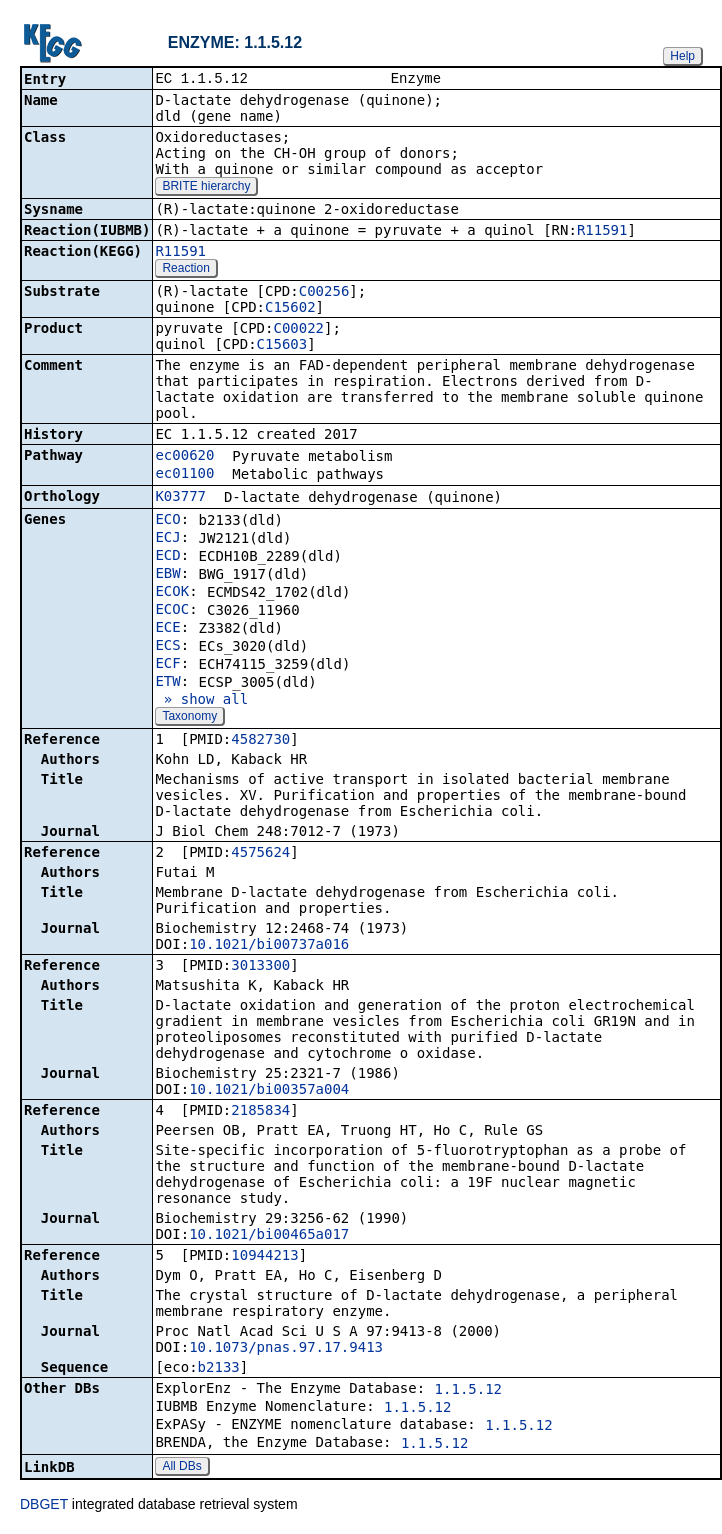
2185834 (260, 1112)
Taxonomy (189, 718)
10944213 (264, 1257)
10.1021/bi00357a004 (269, 1091)
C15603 (282, 346)
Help (682, 56)
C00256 (324, 293)
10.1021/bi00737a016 (269, 946)
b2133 (219, 1369)
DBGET (44, 1506)
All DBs (181, 1468)
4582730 (260, 741)
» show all (201, 701)
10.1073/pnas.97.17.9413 (286, 1349)
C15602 (290, 309)
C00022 (298, 330)
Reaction (185, 270)
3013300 (260, 967)
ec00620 (184, 457)
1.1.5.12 (468, 1391)
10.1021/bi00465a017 (269, 1236)
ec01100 (184, 475)
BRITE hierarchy (206, 188)
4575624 (260, 854)
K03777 (180, 498)
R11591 (602, 232)
